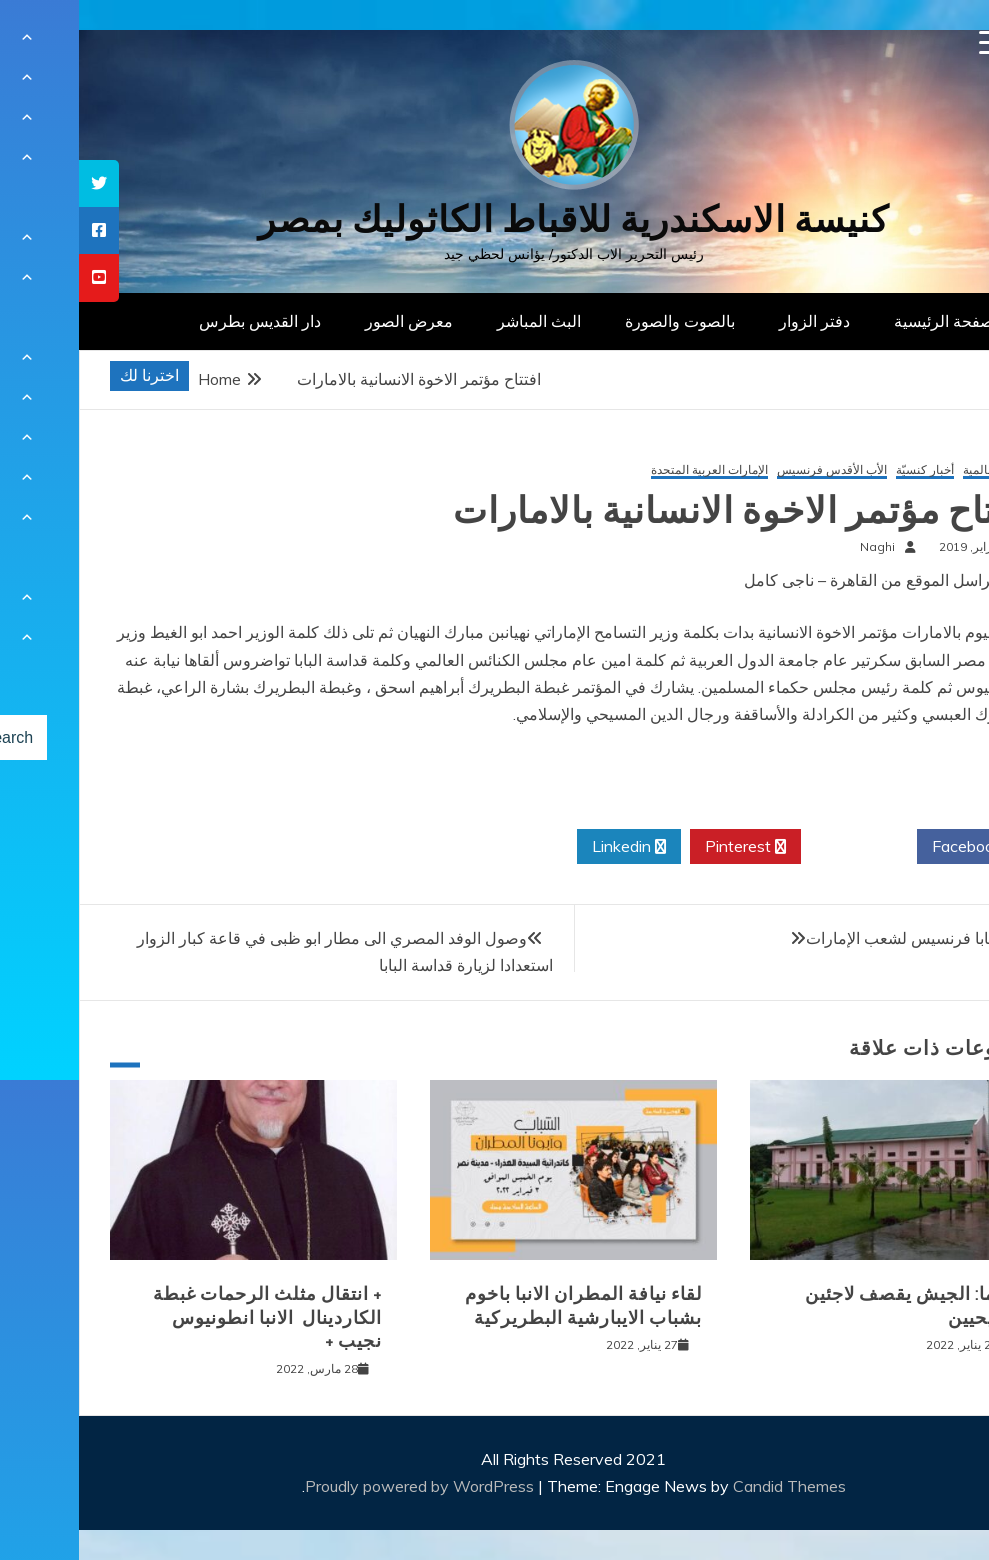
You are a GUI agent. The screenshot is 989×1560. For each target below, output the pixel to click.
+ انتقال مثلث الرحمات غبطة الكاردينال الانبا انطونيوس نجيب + (188, 1317)
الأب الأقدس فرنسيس (753, 470)
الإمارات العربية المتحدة (630, 470)
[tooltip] (20, 183)
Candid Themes (710, 1486)
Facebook (895, 847)
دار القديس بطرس (181, 321)
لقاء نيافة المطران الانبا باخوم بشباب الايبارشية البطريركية (504, 1305)
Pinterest (666, 847)
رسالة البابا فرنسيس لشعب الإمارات (847, 938)
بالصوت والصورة (601, 321)
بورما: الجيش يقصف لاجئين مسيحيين (834, 1305)
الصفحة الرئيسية (869, 321)
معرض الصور (330, 321)
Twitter (780, 847)
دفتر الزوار (735, 321)
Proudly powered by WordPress (342, 1486)
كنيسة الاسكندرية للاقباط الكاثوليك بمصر (494, 219)
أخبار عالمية (913, 470)
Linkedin (550, 847)
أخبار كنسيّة (846, 470)
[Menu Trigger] (912, 42)
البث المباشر (460, 321)
